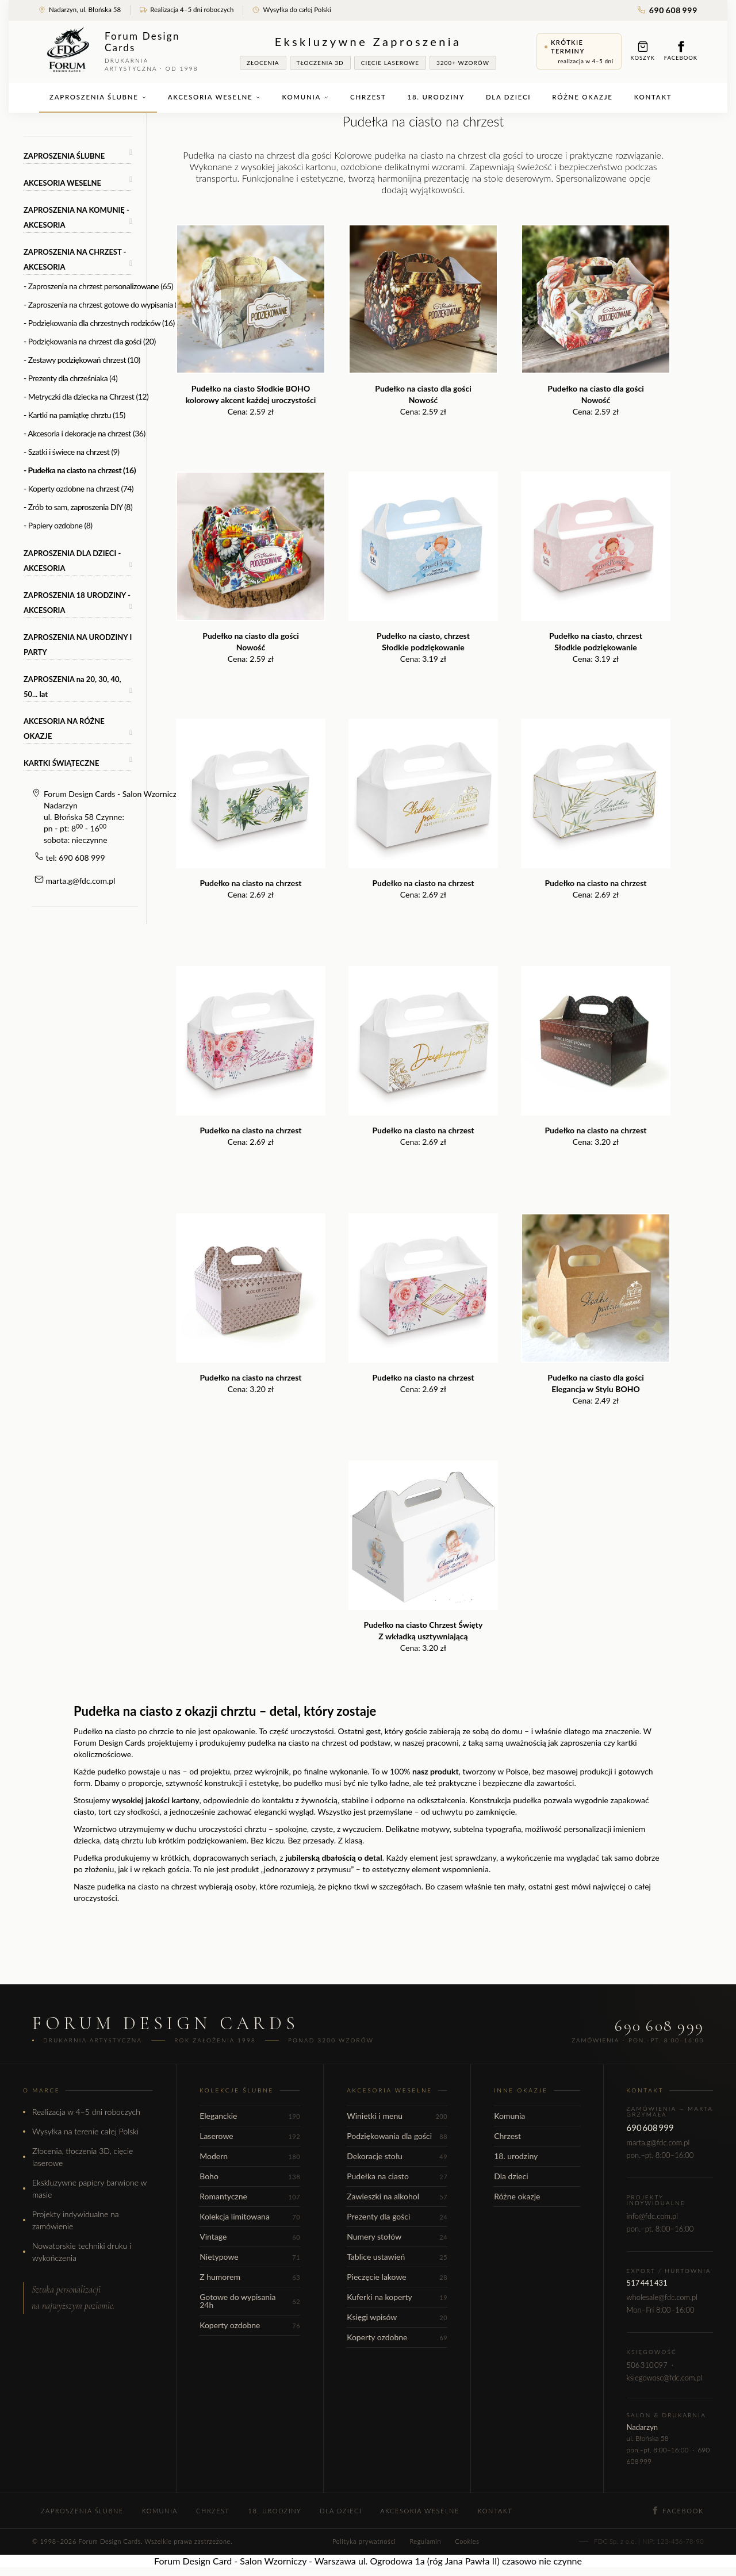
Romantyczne (250, 2196)
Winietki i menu (397, 2116)
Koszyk (643, 51)
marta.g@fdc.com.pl (81, 880)
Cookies (467, 2541)
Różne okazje (582, 97)
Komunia (305, 97)
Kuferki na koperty (397, 2297)
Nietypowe (250, 2256)
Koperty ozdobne (250, 2325)
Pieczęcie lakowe (397, 2277)
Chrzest (368, 97)
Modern (250, 2156)
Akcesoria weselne (214, 97)
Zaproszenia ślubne (98, 97)
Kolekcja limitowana (250, 2216)
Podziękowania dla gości (397, 2136)
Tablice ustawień (397, 2256)
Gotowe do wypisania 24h (250, 2301)
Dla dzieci (508, 97)
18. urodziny (436, 97)
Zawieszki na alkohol (397, 2196)
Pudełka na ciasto (397, 2176)
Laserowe (250, 2136)
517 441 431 (647, 2282)
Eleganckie (250, 2116)
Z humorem (250, 2277)
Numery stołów (397, 2236)
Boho (250, 2176)
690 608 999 (667, 10)
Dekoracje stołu (397, 2156)
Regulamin (425, 2541)
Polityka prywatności (364, 2541)
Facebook (680, 51)
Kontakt (653, 97)
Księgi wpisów (397, 2317)
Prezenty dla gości (397, 2216)
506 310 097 (647, 2365)
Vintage (250, 2236)
